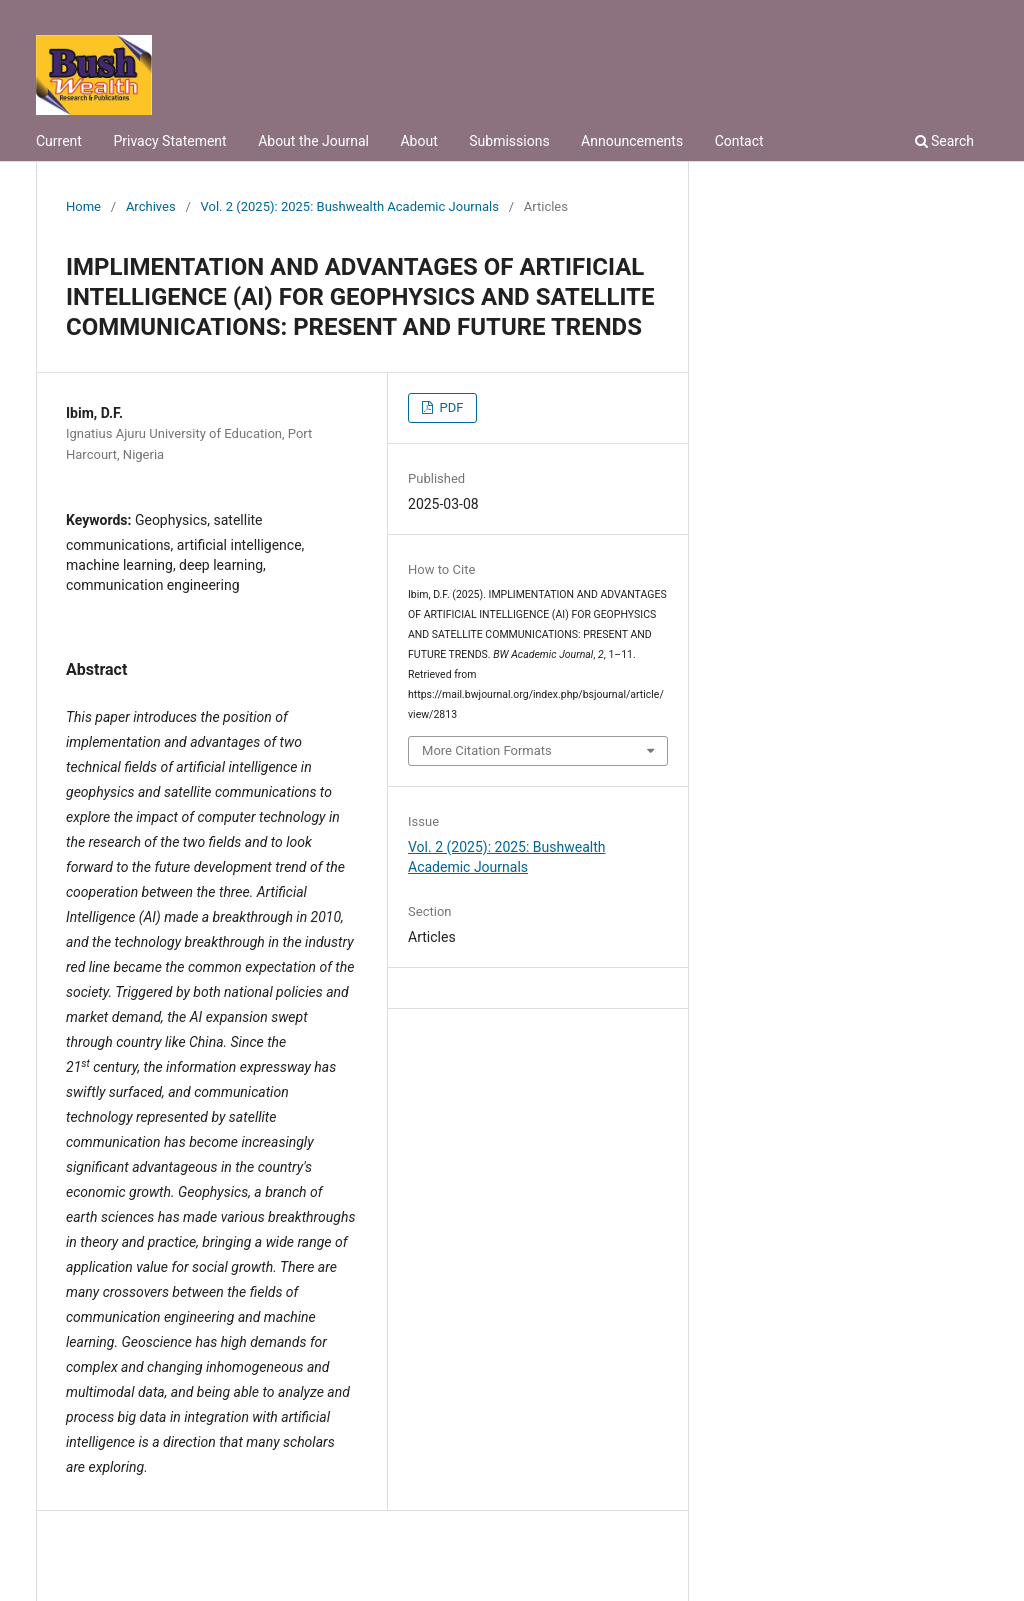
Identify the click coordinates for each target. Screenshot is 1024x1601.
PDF (449, 407)
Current (59, 141)
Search (944, 141)
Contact (739, 141)
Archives (151, 206)
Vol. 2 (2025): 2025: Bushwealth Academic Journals (350, 206)
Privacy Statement (169, 141)
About (418, 141)
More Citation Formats (487, 750)
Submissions (509, 141)
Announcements (632, 141)
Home (83, 206)
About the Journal (313, 141)
